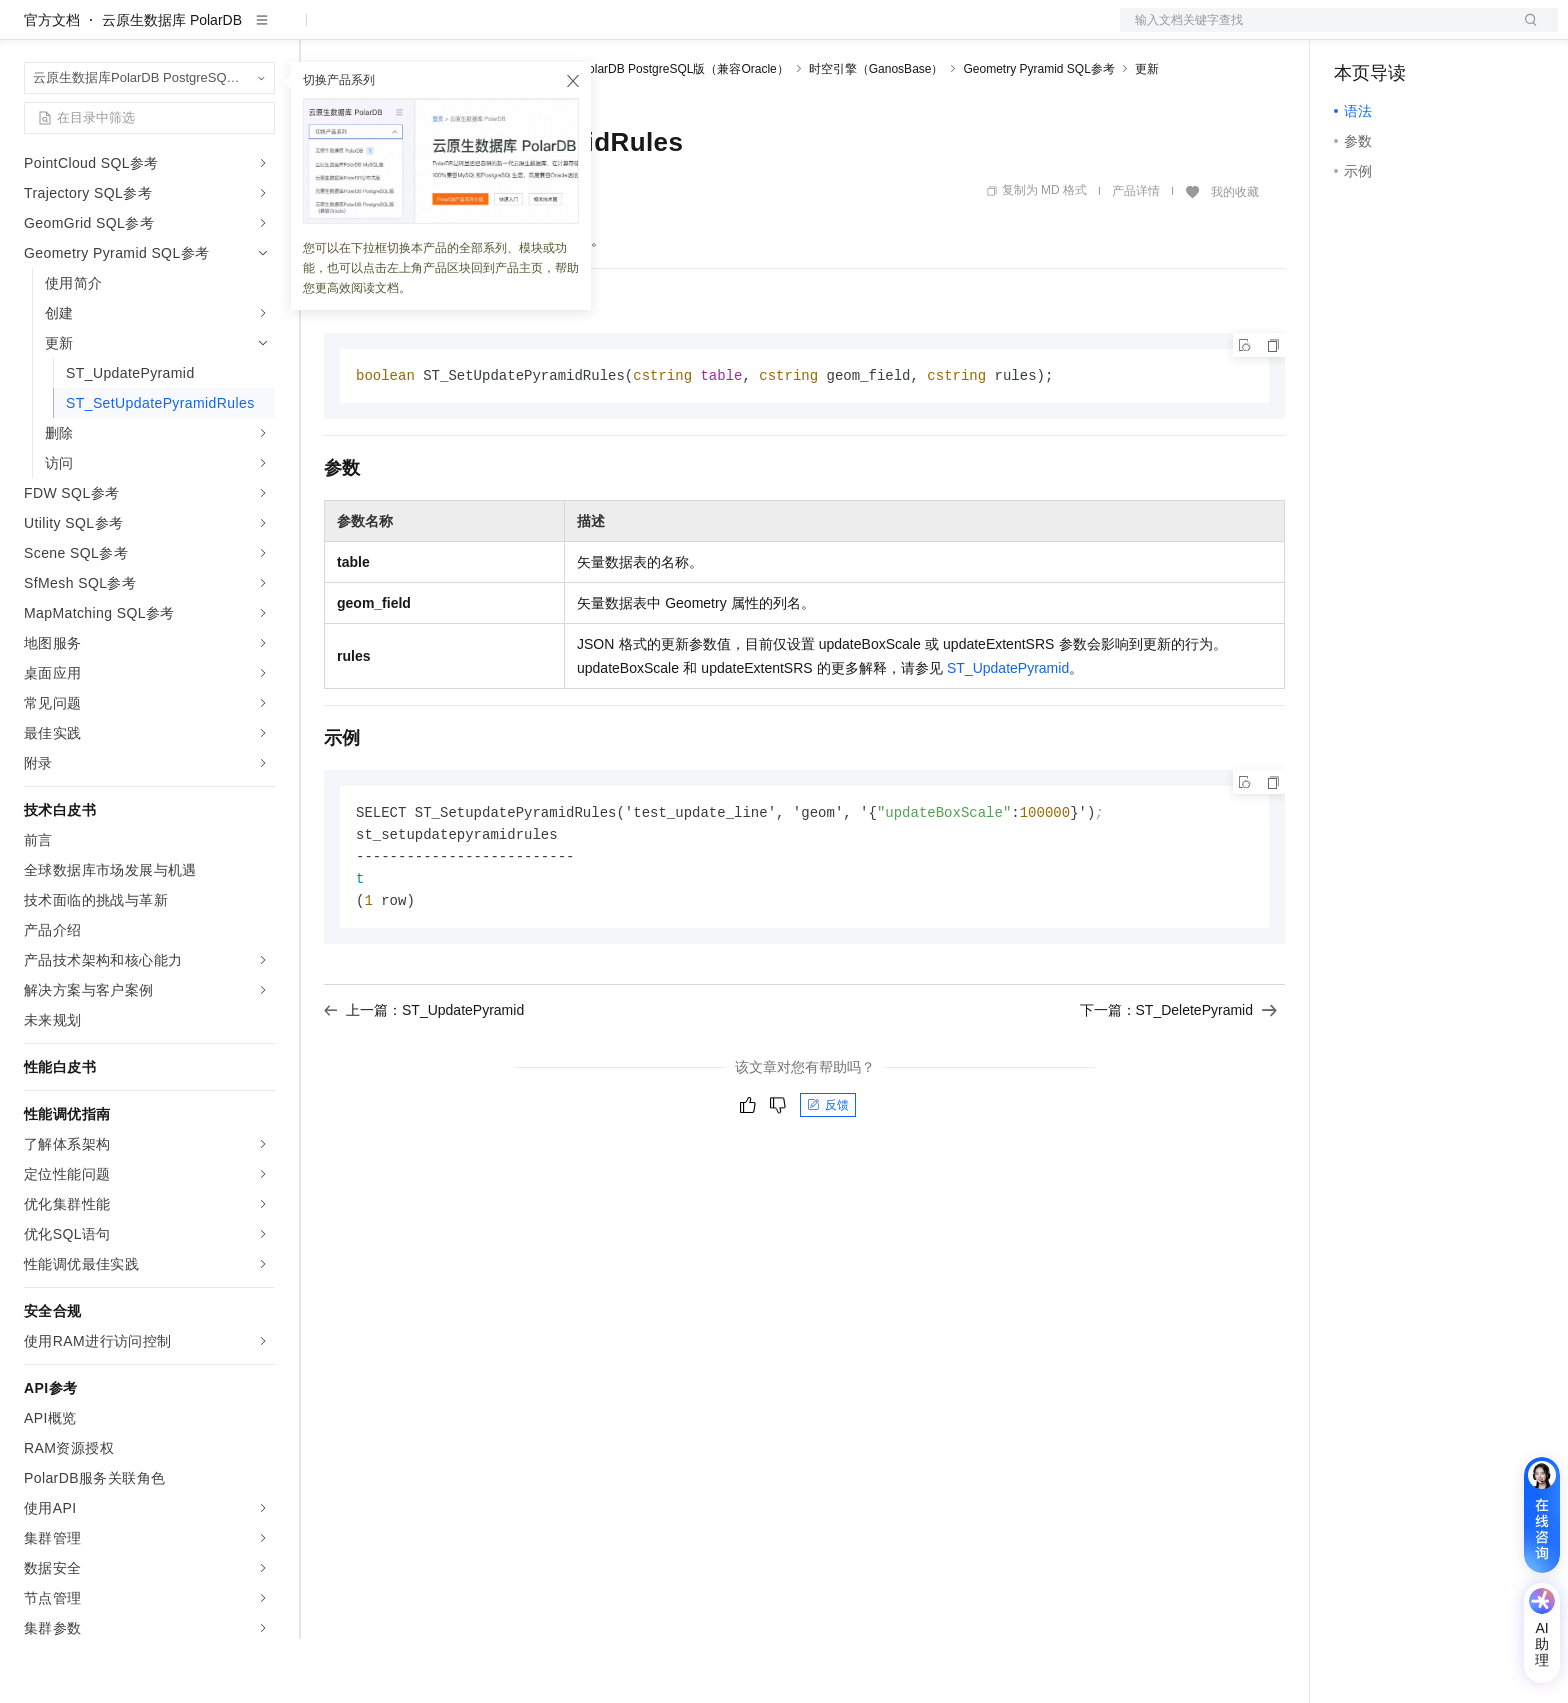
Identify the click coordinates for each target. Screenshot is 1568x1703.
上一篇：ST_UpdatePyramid (424, 1080)
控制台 (1404, 32)
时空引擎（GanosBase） (876, 133)
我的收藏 (1235, 256)
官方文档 (52, 84)
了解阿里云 (659, 32)
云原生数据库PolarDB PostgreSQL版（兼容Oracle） (648, 133)
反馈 (828, 1175)
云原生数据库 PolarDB (172, 84)
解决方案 (322, 32)
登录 (1525, 32)
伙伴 (542, 32)
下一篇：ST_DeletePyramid (1179, 1080)
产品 (260, 32)
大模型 (205, 32)
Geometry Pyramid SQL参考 (1038, 133)
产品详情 (1136, 255)
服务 (590, 32)
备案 (1356, 32)
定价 (432, 32)
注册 (1452, 32)
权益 (384, 32)
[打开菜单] (32, 32)
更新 (1147, 133)
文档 (1314, 32)
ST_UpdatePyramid (1008, 733)
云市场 (487, 32)
